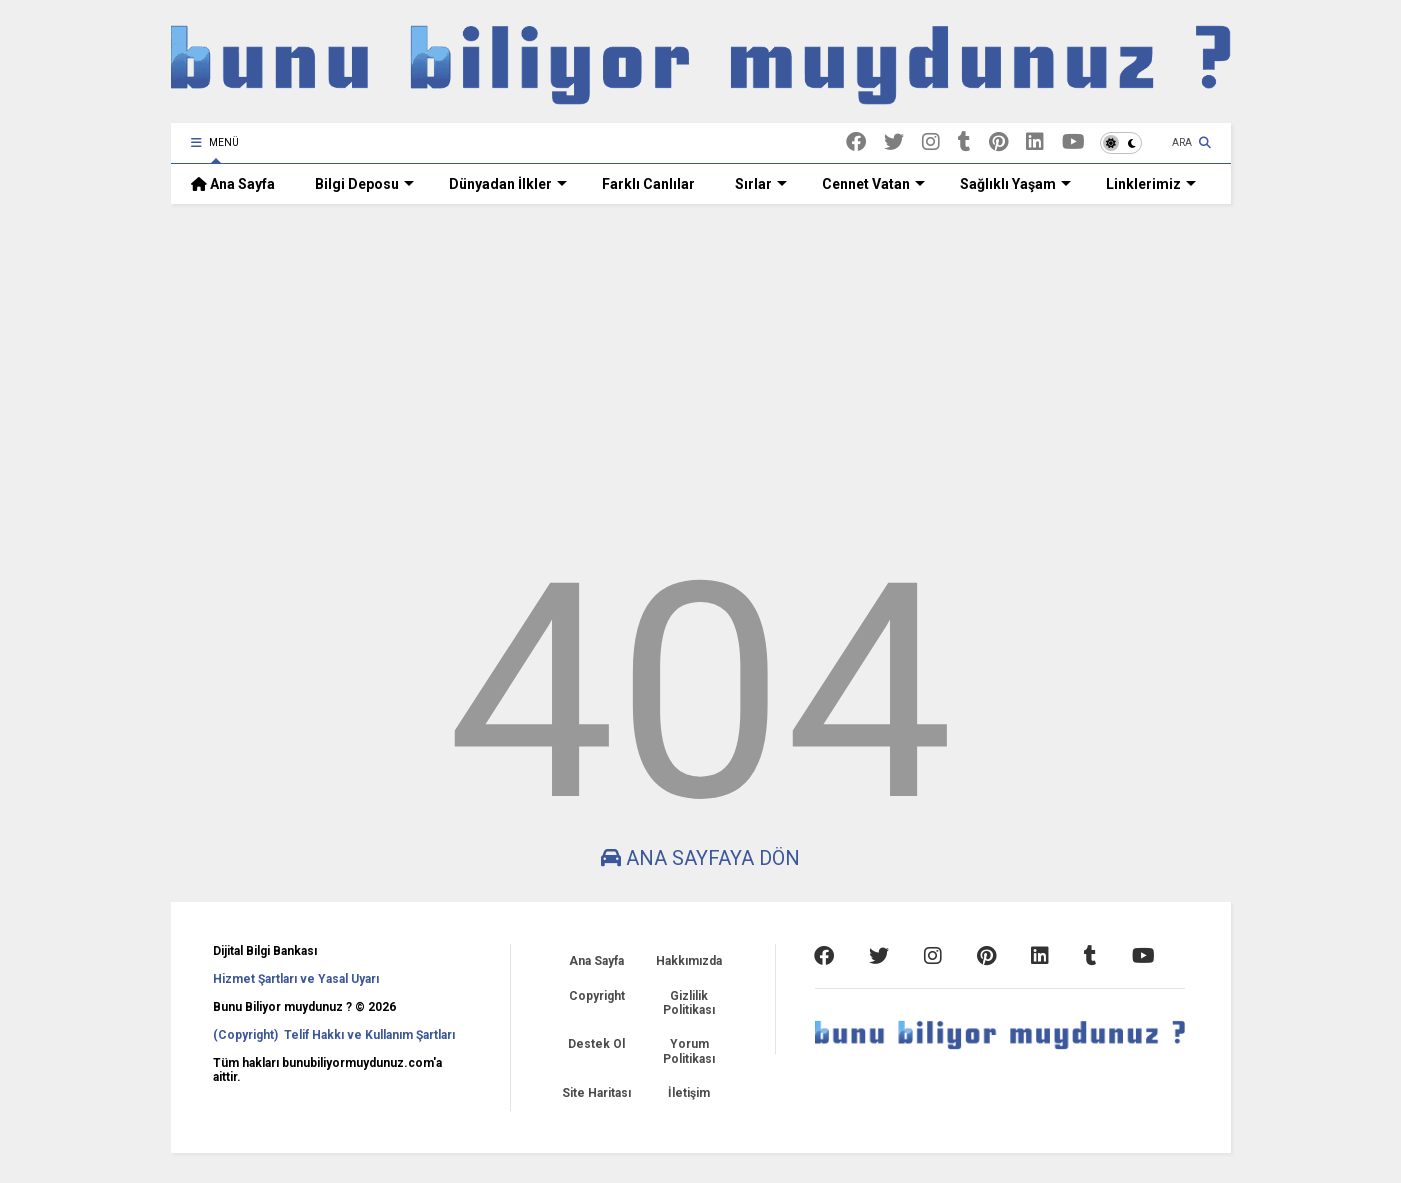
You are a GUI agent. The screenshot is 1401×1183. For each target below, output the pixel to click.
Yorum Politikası (689, 1051)
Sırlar (761, 184)
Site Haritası (596, 1093)
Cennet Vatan (873, 184)
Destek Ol (596, 1044)
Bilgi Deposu (364, 184)
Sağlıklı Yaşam (1015, 184)
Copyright (597, 996)
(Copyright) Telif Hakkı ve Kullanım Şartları (334, 1035)
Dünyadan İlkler (508, 184)
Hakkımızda (689, 961)
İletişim (689, 1093)
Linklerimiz (1151, 184)
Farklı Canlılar (648, 184)
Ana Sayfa (233, 184)
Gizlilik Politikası (689, 1003)
